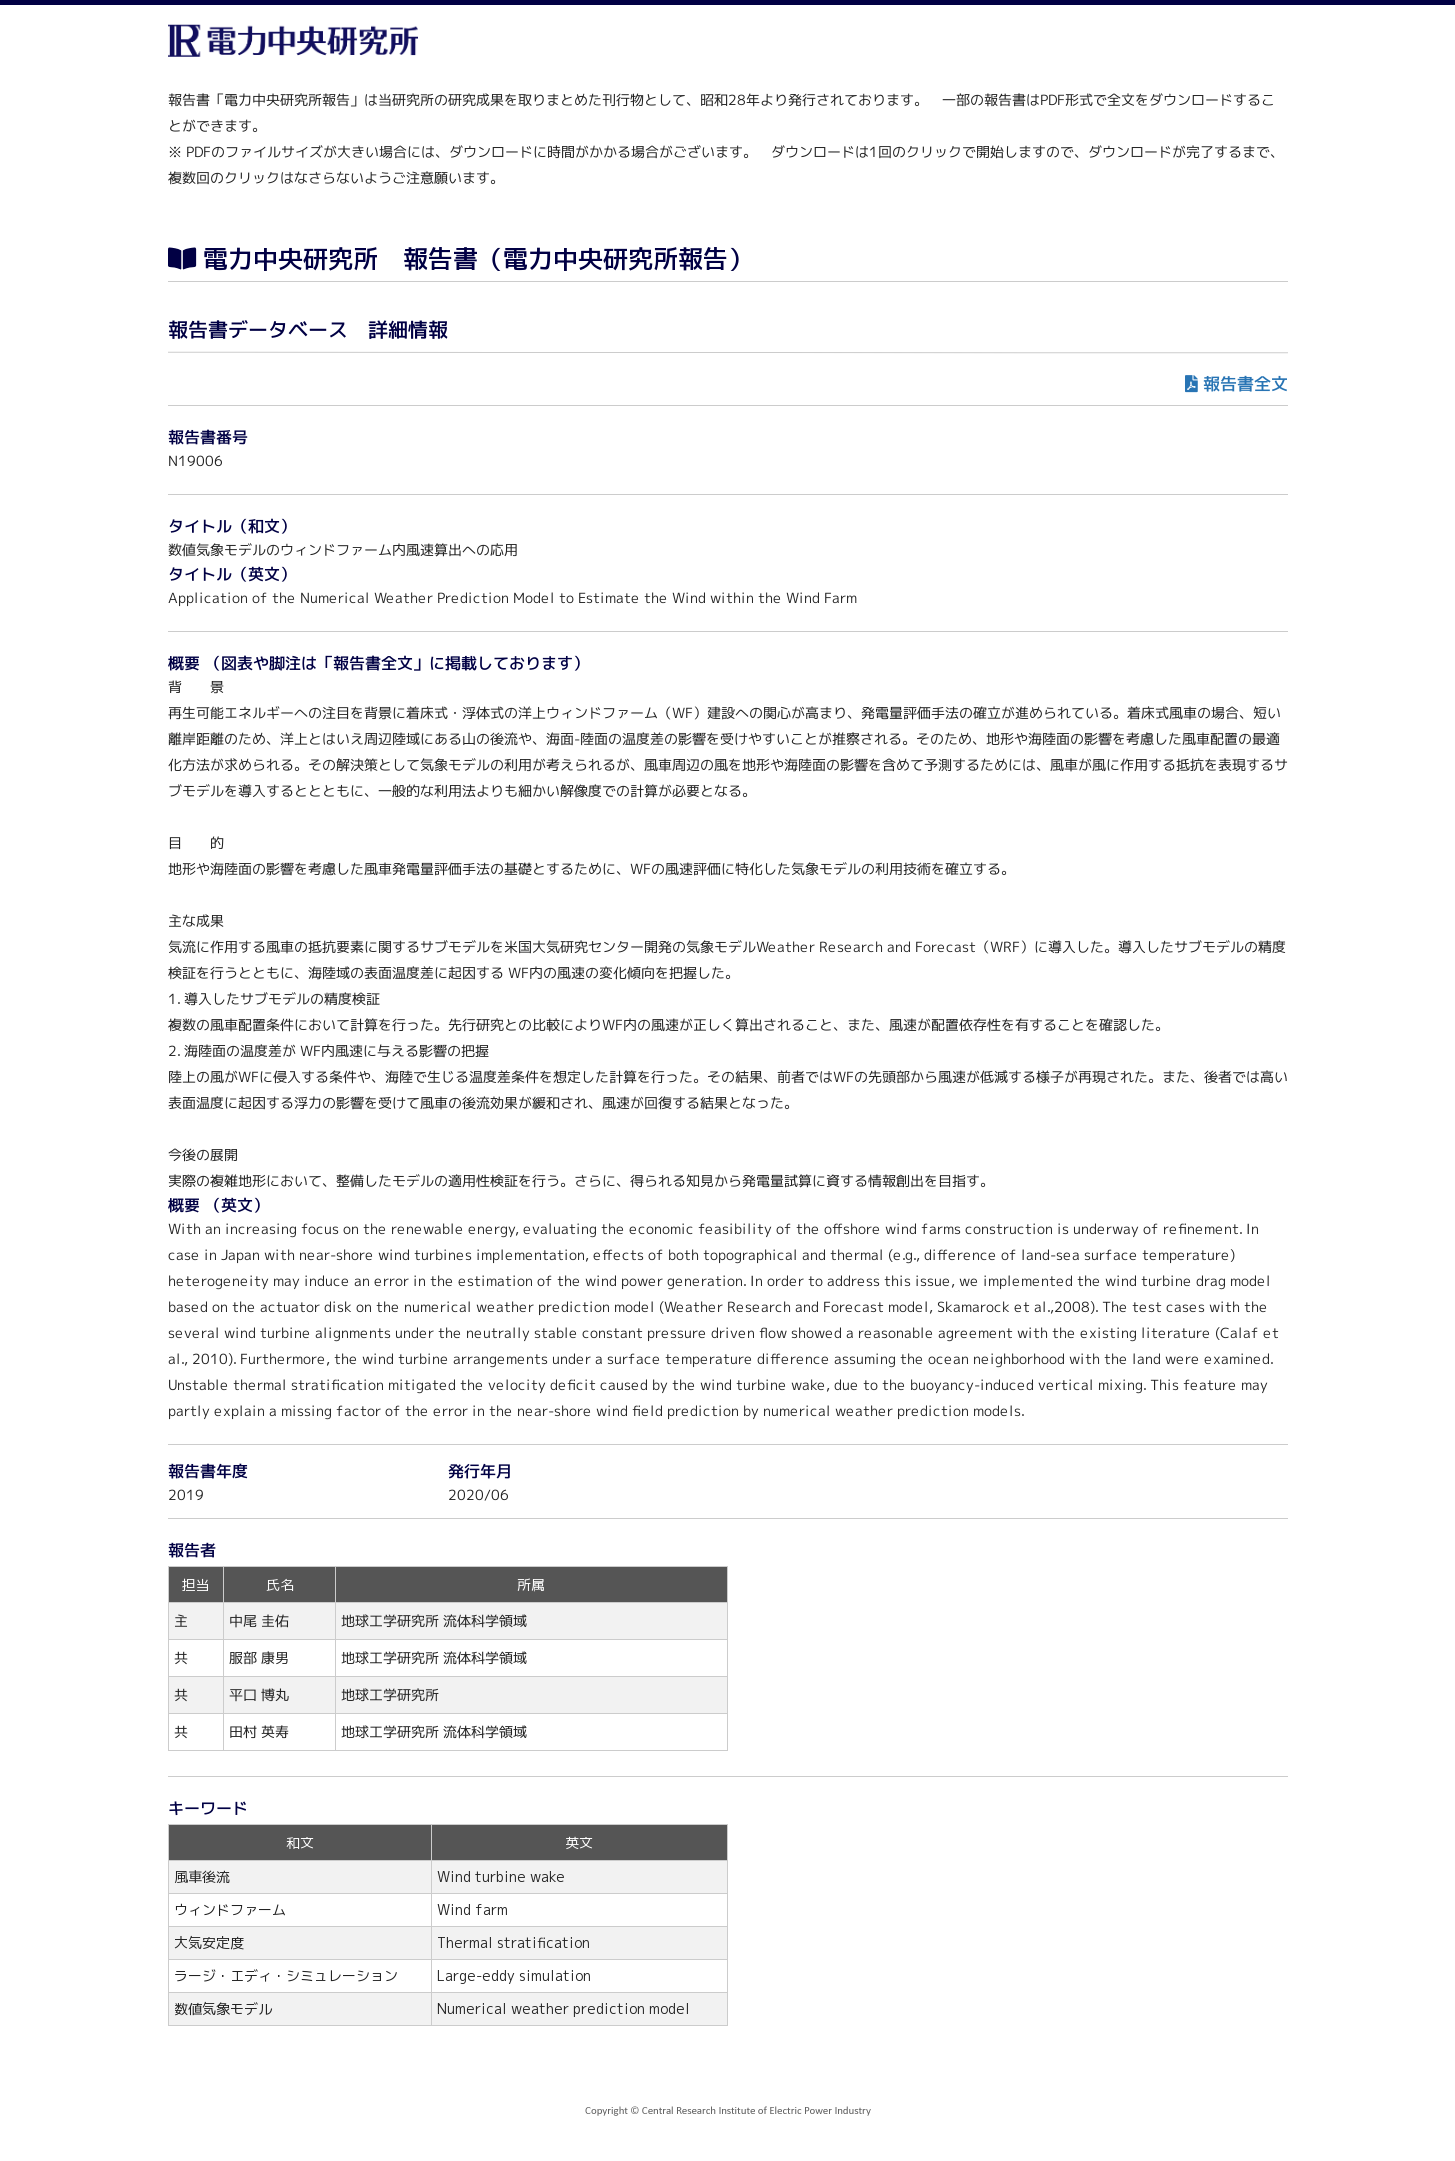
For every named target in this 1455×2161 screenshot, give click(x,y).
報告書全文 (1244, 383)
